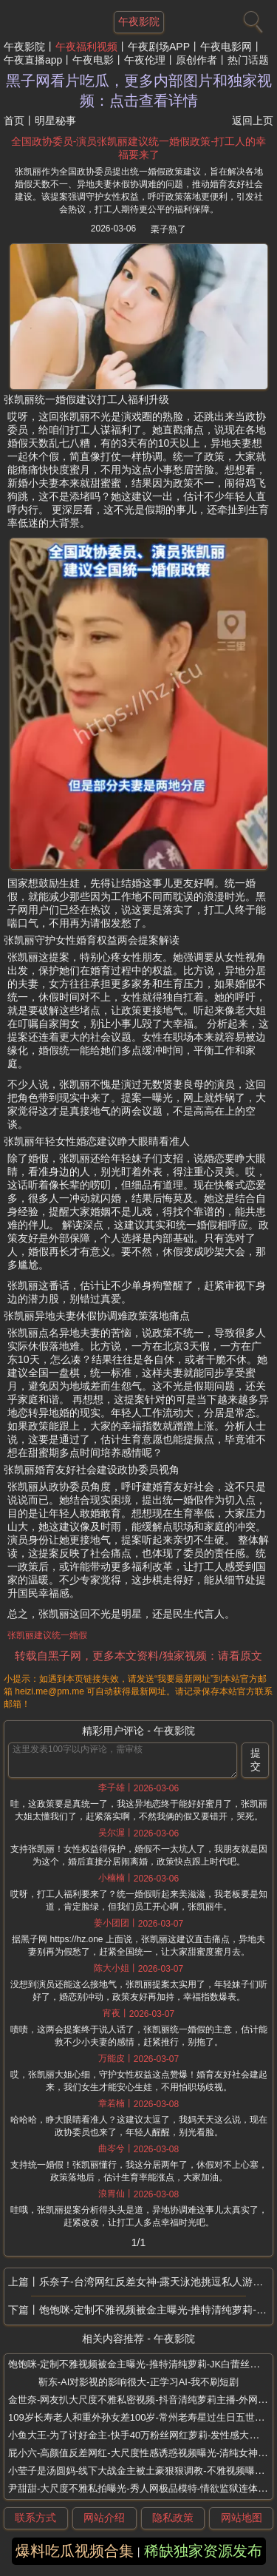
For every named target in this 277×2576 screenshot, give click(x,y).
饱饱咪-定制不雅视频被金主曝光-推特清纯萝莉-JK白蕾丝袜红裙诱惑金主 (156, 2310)
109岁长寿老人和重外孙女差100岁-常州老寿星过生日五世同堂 (141, 2417)
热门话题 (248, 60)
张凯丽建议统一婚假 (47, 1635)
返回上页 (252, 120)
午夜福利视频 (86, 47)
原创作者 (196, 60)
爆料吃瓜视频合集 (75, 2551)
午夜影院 (24, 47)
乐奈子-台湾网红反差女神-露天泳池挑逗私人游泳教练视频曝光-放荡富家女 (156, 2282)
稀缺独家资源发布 (203, 2551)
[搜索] (251, 18)
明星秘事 (55, 120)
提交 (255, 1759)
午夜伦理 (144, 60)
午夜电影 (93, 60)
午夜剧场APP (159, 47)
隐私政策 (173, 2517)
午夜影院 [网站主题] (139, 21)
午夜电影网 (226, 47)
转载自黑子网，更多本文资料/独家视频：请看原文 (138, 1655)
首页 (14, 120)
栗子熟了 (168, 229)
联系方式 (35, 2517)
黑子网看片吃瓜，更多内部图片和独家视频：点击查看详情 (139, 90)
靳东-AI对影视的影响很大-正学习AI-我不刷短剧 (138, 2381)
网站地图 (241, 2517)
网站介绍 (104, 2517)
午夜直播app (33, 60)
